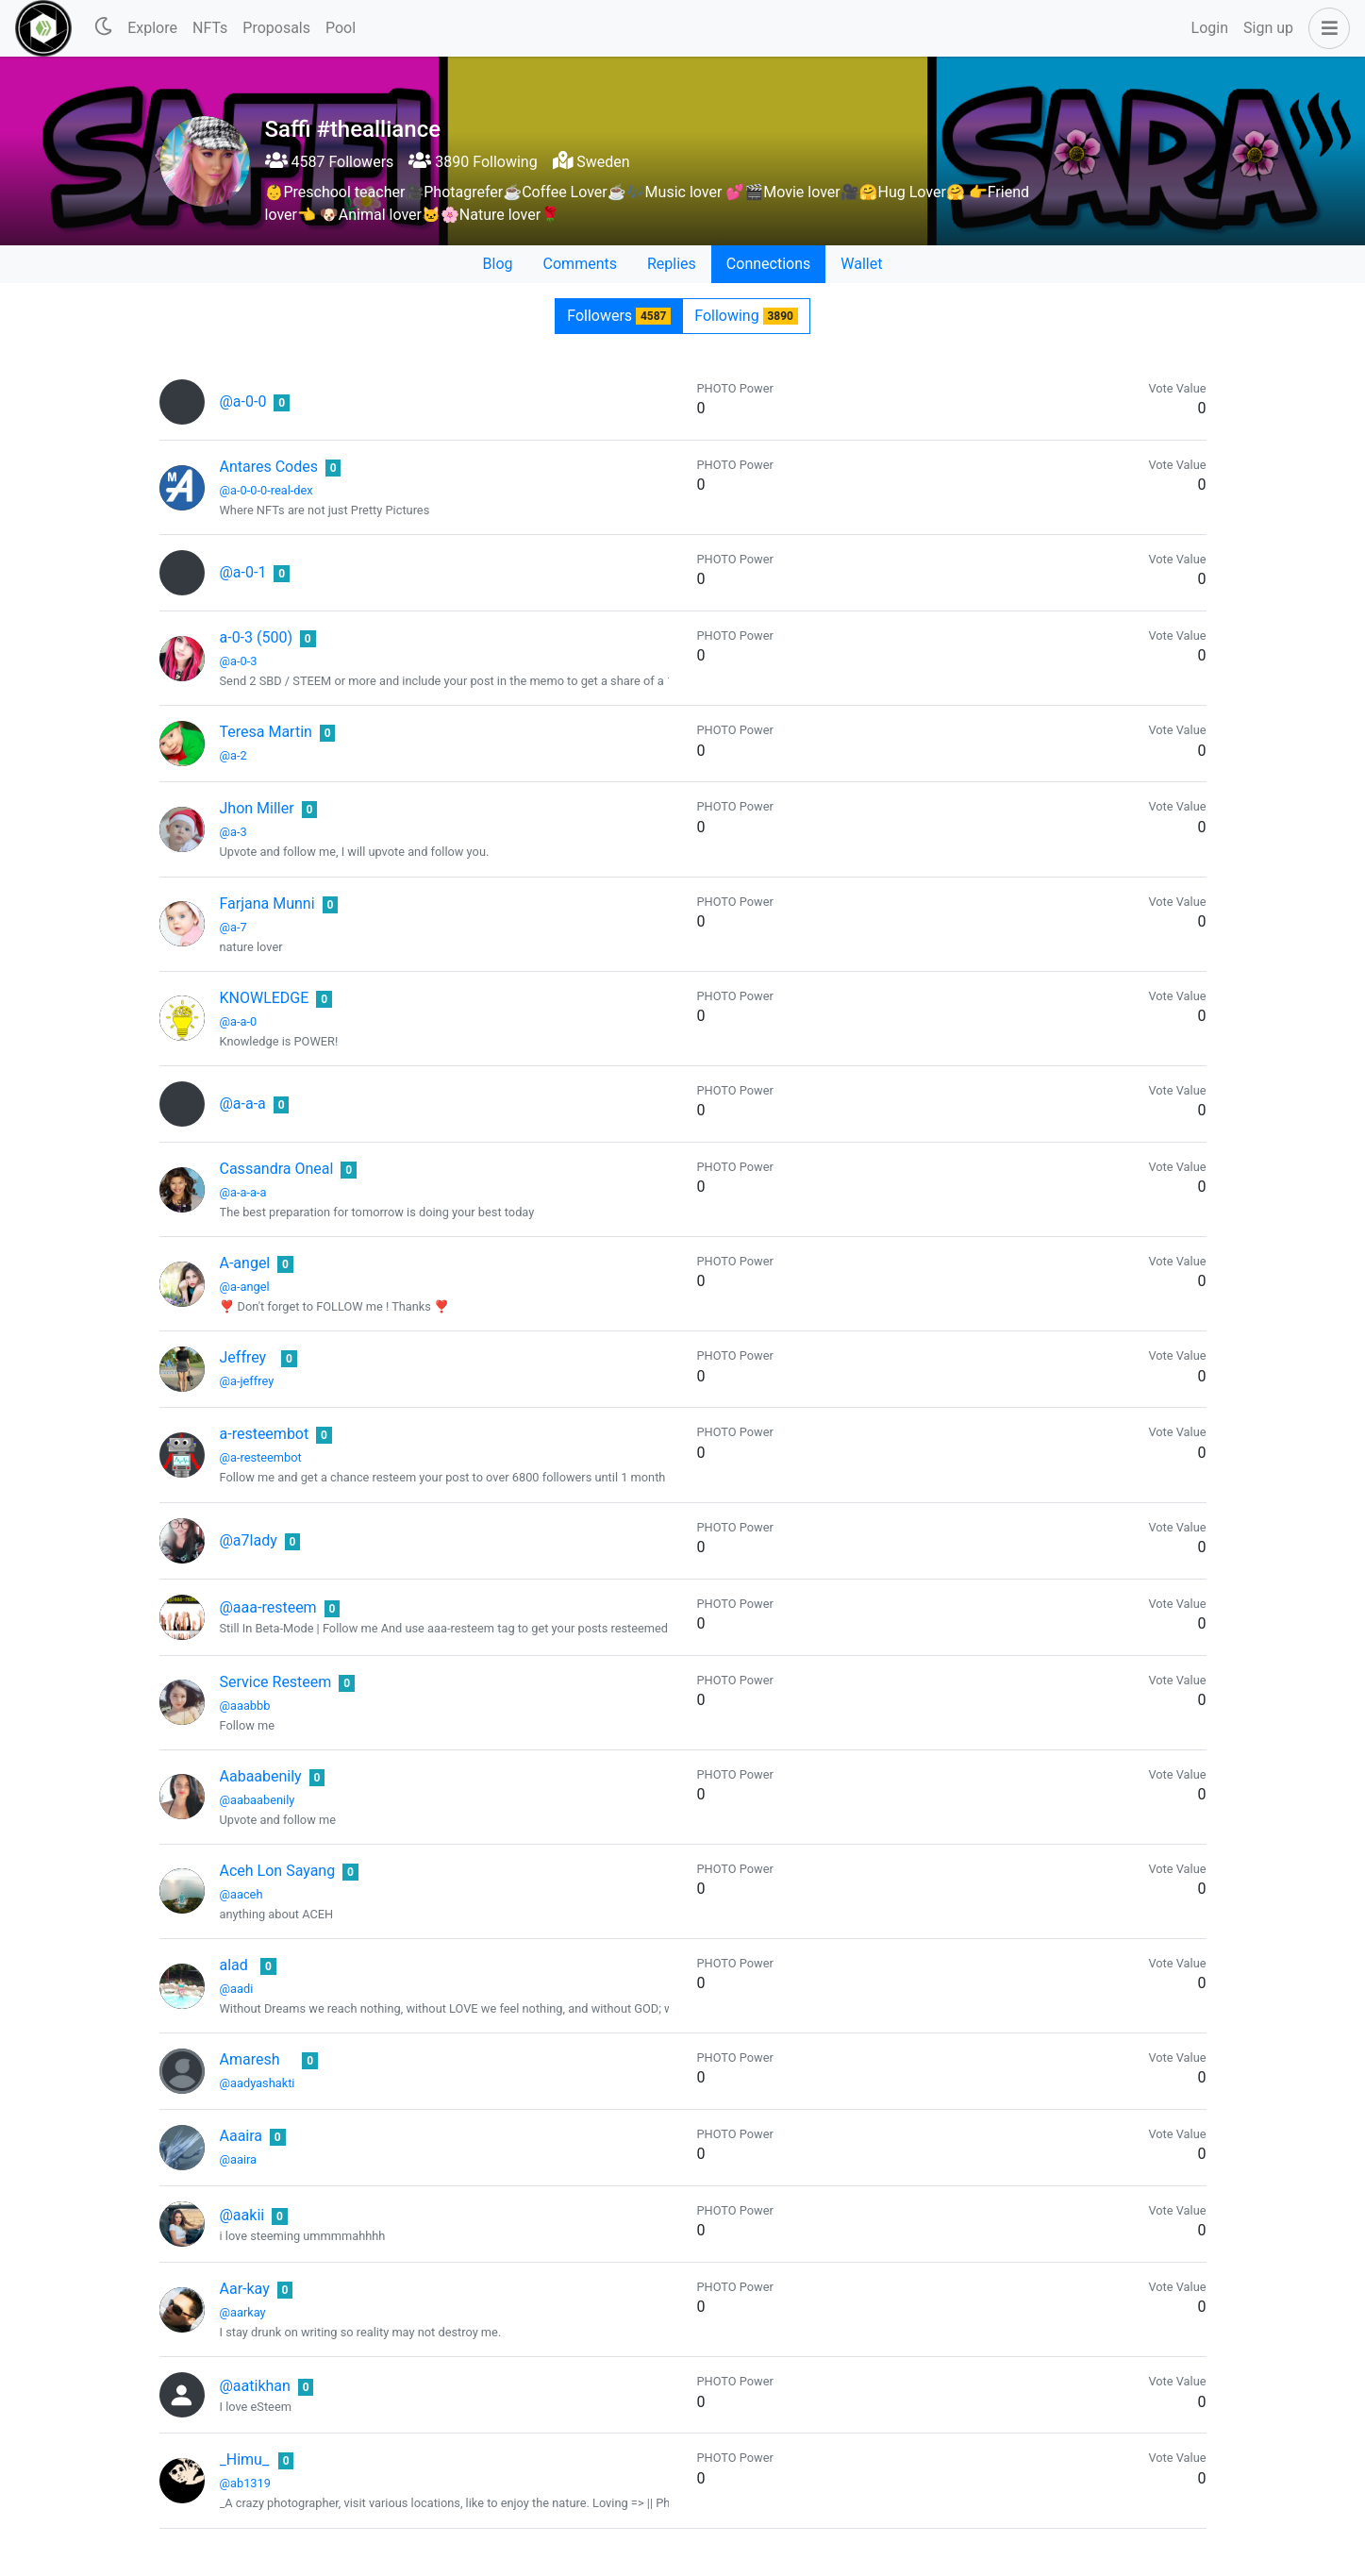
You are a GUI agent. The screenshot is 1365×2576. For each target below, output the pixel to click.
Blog (498, 264)
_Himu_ (245, 2459)
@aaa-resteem (268, 1607)
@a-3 (233, 832)
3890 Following (472, 162)
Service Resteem (276, 1682)
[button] (1325, 28)
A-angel (245, 1263)
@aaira (239, 2159)
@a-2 (233, 755)
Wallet (861, 264)
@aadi (237, 1989)
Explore (152, 28)
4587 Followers (329, 162)
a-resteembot (264, 1434)
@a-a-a (243, 1103)
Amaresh (250, 2059)
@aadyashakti (257, 2083)
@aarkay (243, 2312)
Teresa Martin (266, 732)
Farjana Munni (267, 903)
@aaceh (241, 1894)
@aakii (242, 2215)
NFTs (209, 28)
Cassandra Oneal (277, 1169)
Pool (340, 28)
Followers (619, 316)
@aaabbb (245, 1705)
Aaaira (241, 2136)
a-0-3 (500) (256, 637)
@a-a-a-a (243, 1192)
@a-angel (245, 1287)
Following (746, 316)
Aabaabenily (261, 1776)
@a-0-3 (239, 661)
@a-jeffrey (247, 1381)
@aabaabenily (257, 1800)
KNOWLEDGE (264, 998)
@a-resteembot (261, 1457)
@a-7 (233, 927)
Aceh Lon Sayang (278, 1871)
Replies (671, 264)
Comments (580, 264)
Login (1209, 28)
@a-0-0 (243, 401)
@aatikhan (255, 2386)
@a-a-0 (239, 1021)
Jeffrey (243, 1357)
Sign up (1268, 28)
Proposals (276, 28)
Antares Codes (269, 467)
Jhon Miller (257, 808)
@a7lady (248, 1540)
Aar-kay (245, 2289)
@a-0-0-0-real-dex (266, 490)
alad (234, 1965)
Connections (768, 264)
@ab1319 (245, 2483)
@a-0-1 (243, 572)
